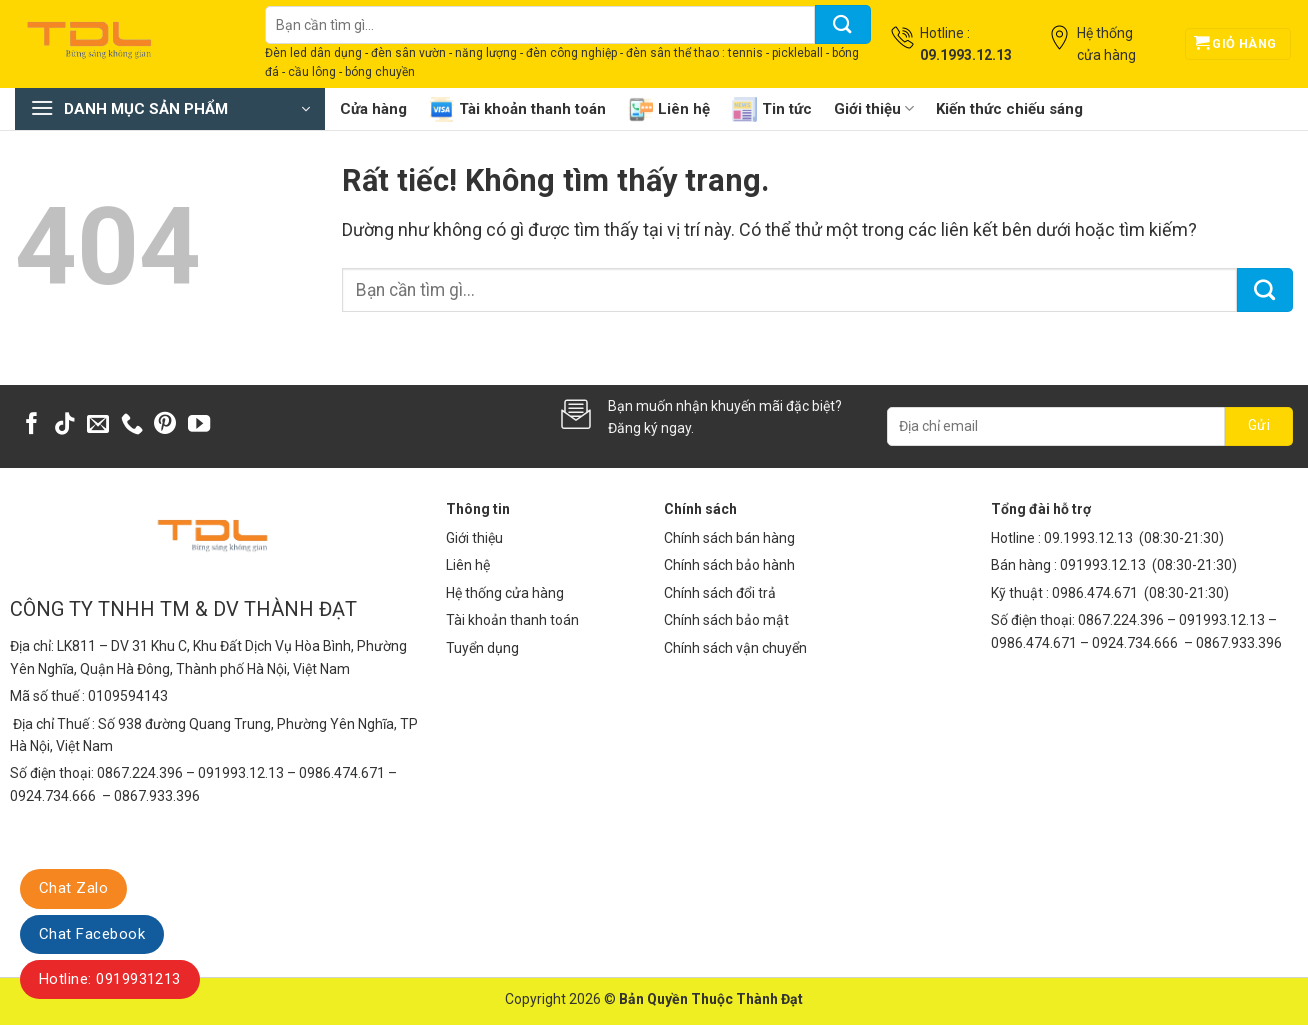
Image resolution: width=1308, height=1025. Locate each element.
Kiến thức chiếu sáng (1009, 109)
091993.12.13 (1103, 565)
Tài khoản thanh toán (517, 109)
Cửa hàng (373, 109)
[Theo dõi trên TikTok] (65, 425)
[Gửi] (843, 24)
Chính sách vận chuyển (735, 648)
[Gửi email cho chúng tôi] (98, 425)
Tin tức (772, 109)
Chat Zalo (73, 888)
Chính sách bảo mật (726, 620)
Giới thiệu (874, 108)
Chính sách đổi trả (720, 593)
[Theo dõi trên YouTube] (199, 425)
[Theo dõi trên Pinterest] (165, 425)
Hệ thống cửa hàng (505, 593)
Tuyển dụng (482, 648)
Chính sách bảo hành (729, 565)
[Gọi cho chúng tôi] (132, 425)
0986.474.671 (1096, 593)
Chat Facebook (92, 934)
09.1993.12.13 (1088, 538)
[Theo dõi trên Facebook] (32, 425)
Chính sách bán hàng (729, 538)
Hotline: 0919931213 (110, 979)
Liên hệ (669, 109)
